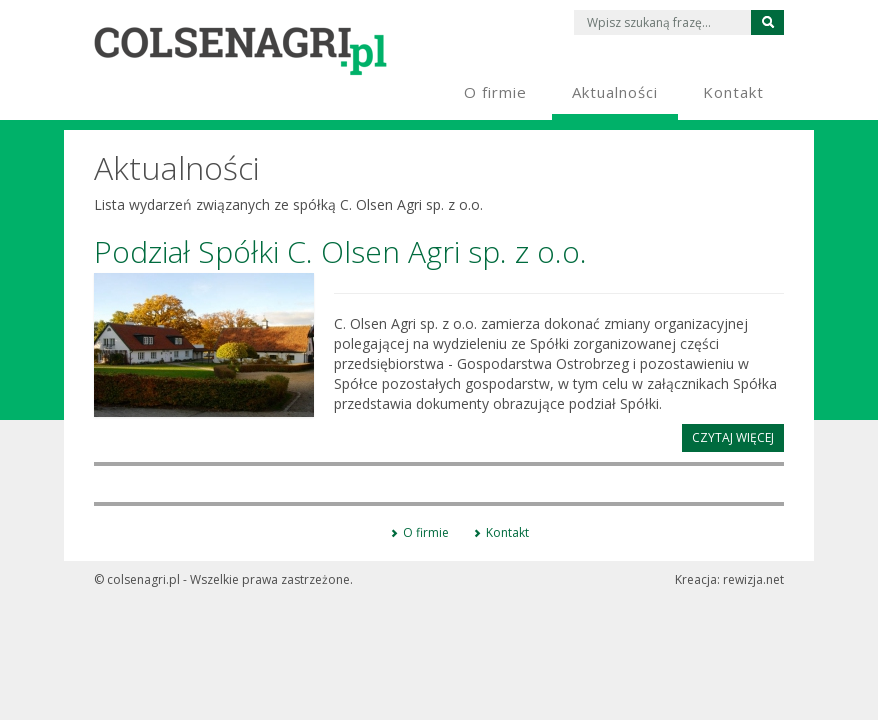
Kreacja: (729, 579)
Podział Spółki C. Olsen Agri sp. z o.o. (340, 251)
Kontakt (507, 532)
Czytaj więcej (733, 437)
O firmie (426, 532)
